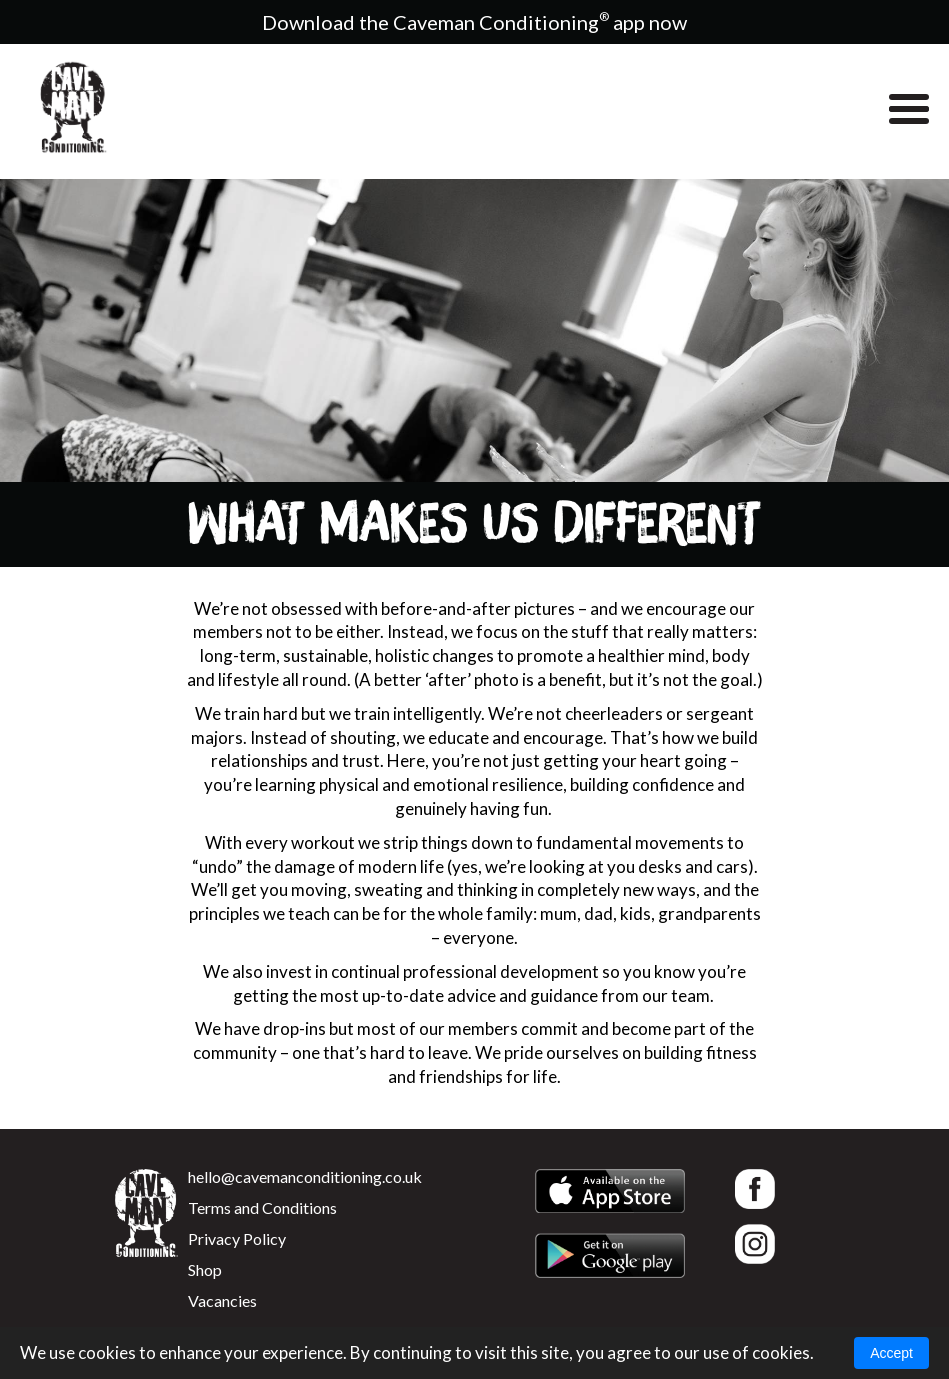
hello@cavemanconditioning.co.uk (305, 1176)
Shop (205, 1269)
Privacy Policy (237, 1238)
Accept (891, 1353)
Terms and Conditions (262, 1207)
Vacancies (222, 1300)
